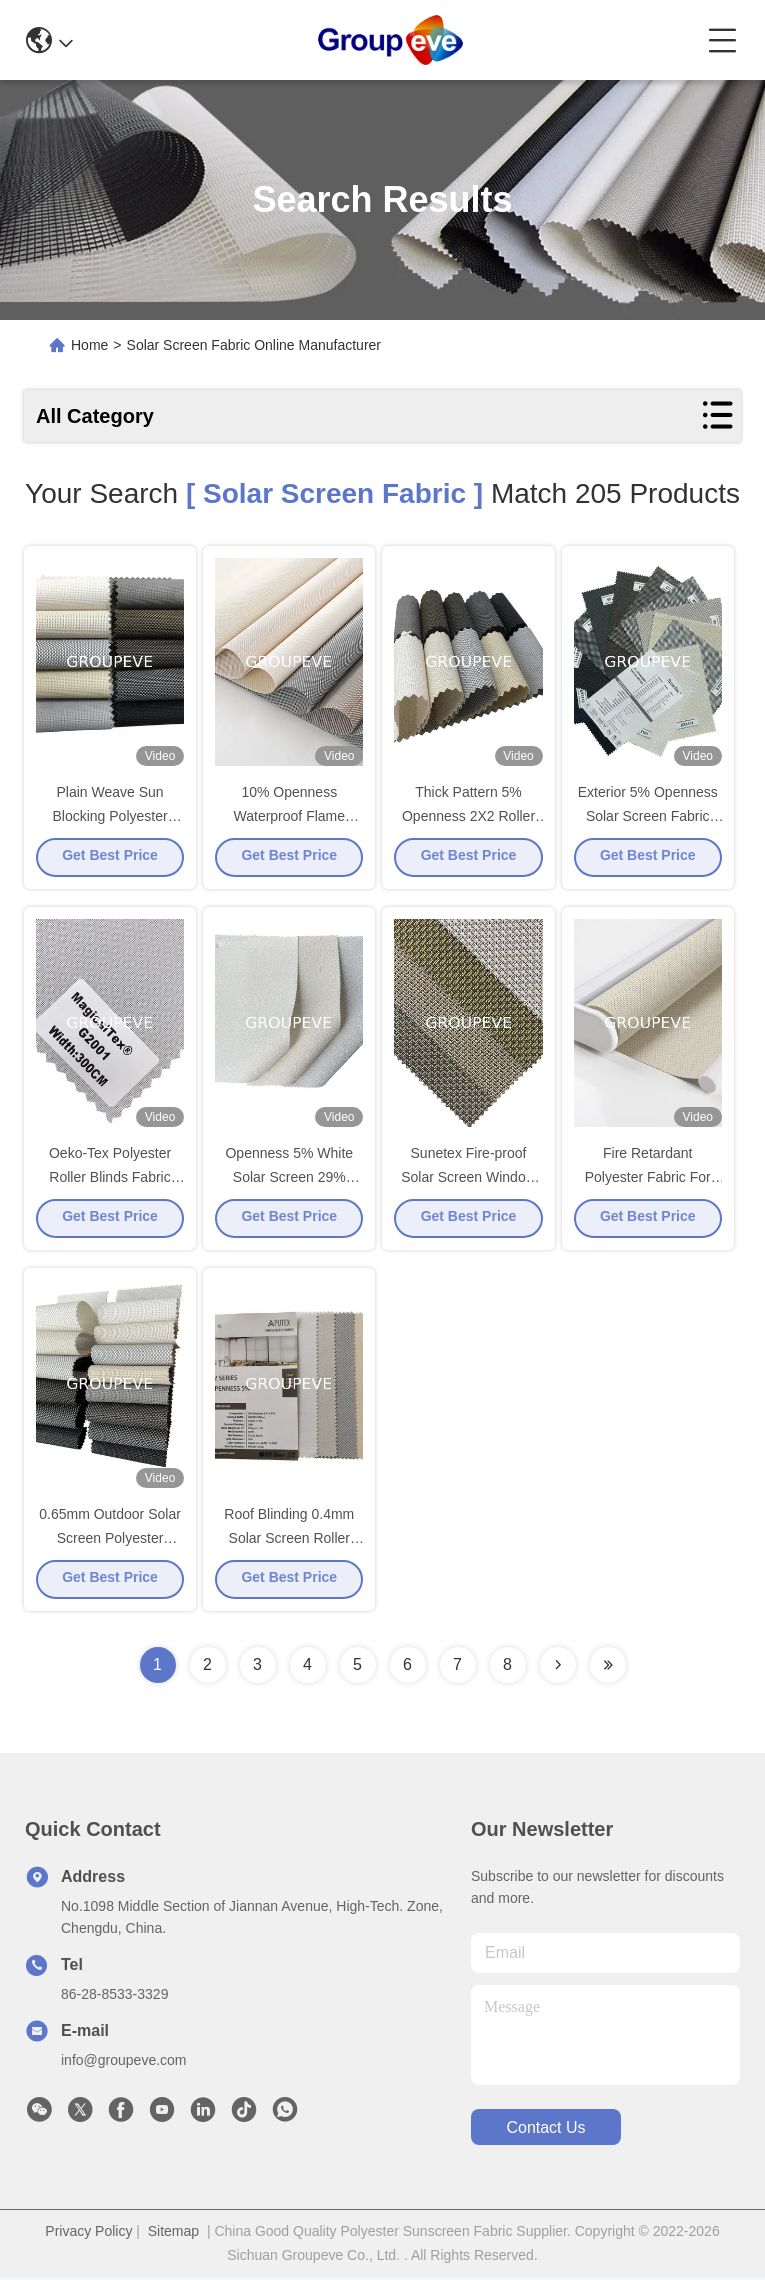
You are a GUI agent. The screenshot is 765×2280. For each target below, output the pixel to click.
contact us (545, 2130)
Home (89, 345)
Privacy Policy (88, 2234)
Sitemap (173, 2234)
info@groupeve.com (124, 2063)
